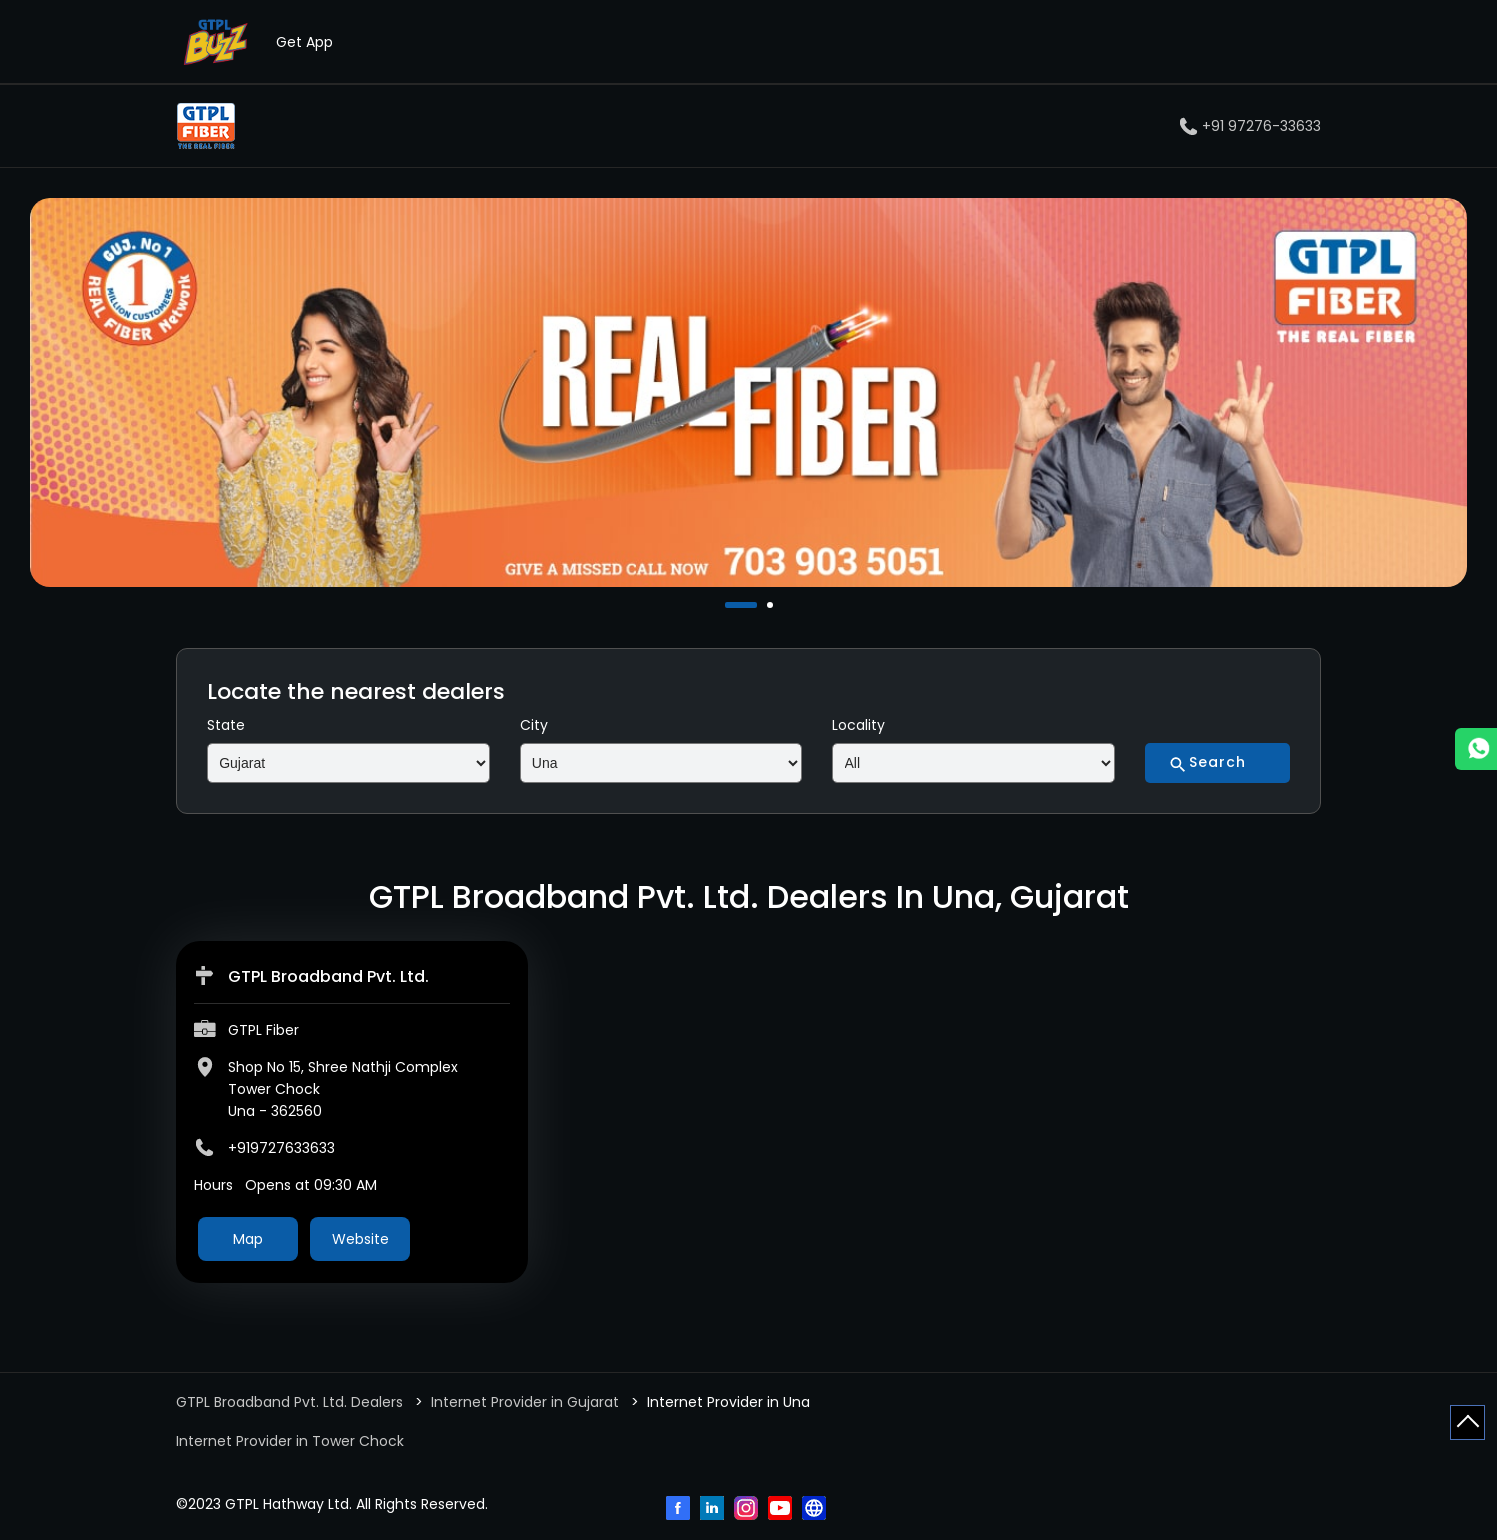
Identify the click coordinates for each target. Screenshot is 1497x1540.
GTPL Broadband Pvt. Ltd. (328, 976)
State (226, 725)
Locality (858, 725)
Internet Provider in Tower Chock (290, 1441)
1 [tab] (730, 605)
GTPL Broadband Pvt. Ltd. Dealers (291, 1402)
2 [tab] (772, 605)
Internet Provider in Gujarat (525, 1402)
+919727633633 (281, 1148)
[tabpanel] (748, 392)
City (534, 725)
